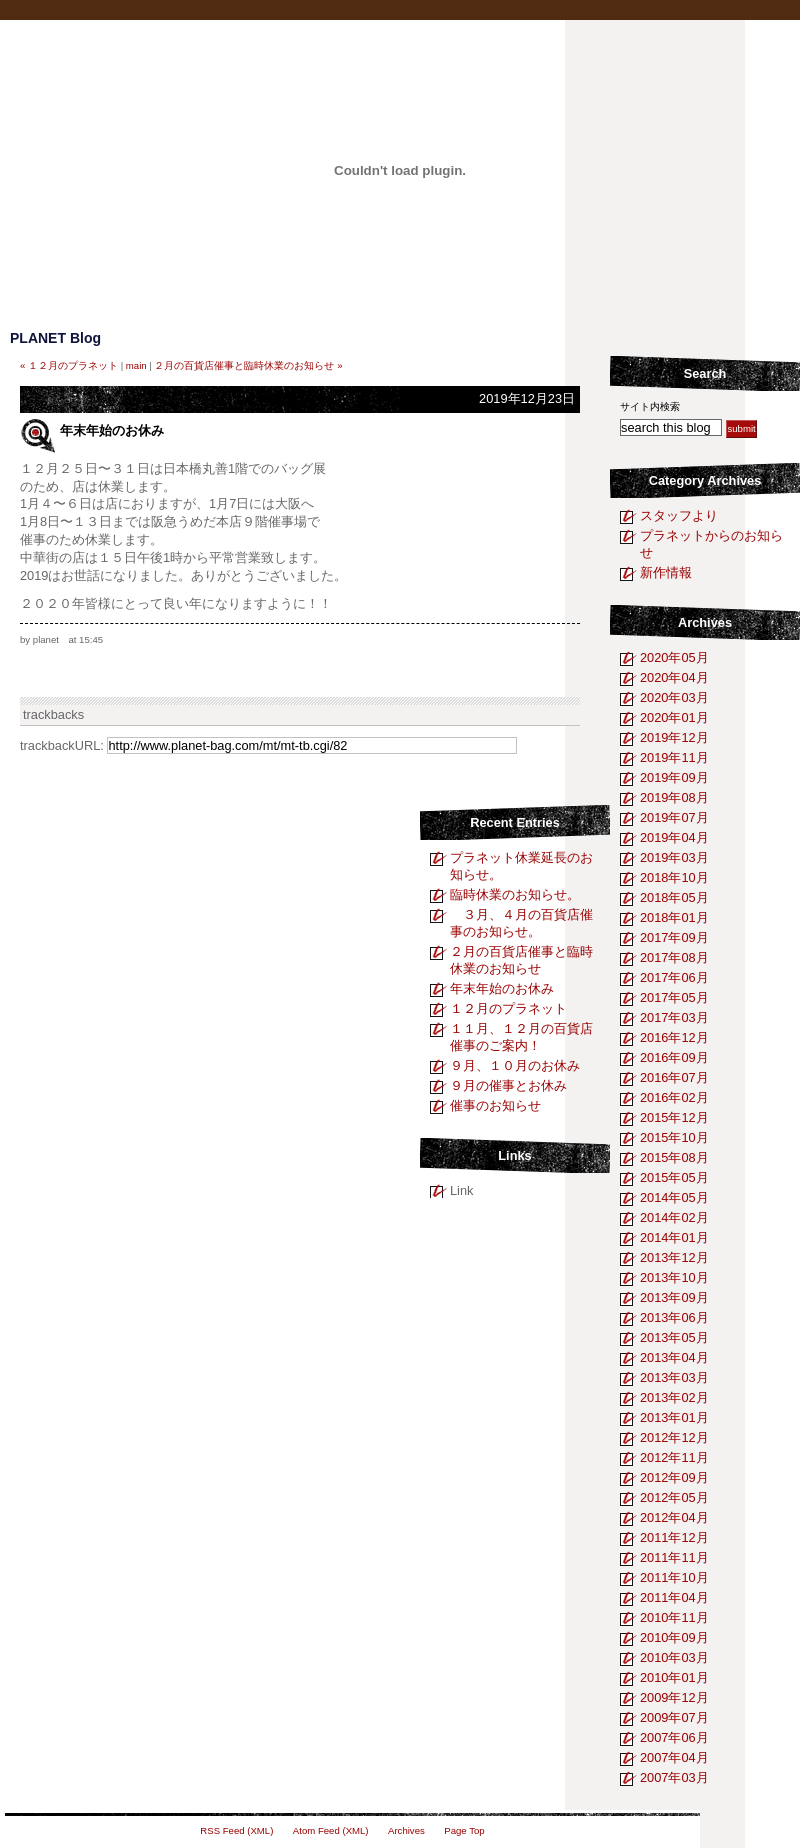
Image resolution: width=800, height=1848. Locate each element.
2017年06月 (674, 977)
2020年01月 (674, 717)
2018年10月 (674, 877)
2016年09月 (674, 1057)
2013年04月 (674, 1357)
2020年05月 (674, 657)
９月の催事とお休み (508, 1085)
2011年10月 (674, 1577)
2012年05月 (674, 1497)
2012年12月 (674, 1437)
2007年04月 (674, 1757)
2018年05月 (674, 897)
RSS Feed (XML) (236, 1830)
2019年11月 (674, 757)
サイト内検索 (650, 406)
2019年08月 (674, 797)
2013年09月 (674, 1297)
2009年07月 (674, 1717)
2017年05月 (674, 997)
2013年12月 (674, 1257)
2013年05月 (674, 1337)
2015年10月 (674, 1137)
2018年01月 (674, 917)
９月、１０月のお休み (515, 1065)
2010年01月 (674, 1677)
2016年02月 (674, 1097)
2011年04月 (674, 1597)
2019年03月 (674, 857)
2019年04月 (674, 837)
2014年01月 (674, 1237)
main (136, 365)
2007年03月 (674, 1777)
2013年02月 (674, 1397)
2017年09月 (674, 937)
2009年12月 (674, 1697)
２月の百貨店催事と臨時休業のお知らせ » (248, 365)
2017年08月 (674, 957)
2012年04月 (674, 1517)
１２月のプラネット (508, 1008)
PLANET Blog (55, 338)
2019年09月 (674, 777)
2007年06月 (674, 1737)
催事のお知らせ (495, 1105)
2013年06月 (674, 1317)
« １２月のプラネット (69, 365)
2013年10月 (674, 1277)
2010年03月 (674, 1657)
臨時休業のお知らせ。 (515, 894)
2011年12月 (674, 1537)
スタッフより (679, 515)
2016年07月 (674, 1077)
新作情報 (666, 572)
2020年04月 (674, 677)
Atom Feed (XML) (331, 1830)
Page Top (464, 1830)
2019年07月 (674, 817)
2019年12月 (674, 737)
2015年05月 (674, 1177)
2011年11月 (674, 1557)
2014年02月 (674, 1217)
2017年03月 (674, 1017)
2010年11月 (674, 1617)
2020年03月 (674, 697)
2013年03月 (674, 1377)
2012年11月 (674, 1457)
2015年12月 (674, 1117)
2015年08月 (674, 1157)
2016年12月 (674, 1037)
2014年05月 (674, 1197)
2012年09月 (674, 1477)
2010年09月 (674, 1637)
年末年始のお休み (502, 988)
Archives (705, 622)
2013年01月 (674, 1417)
